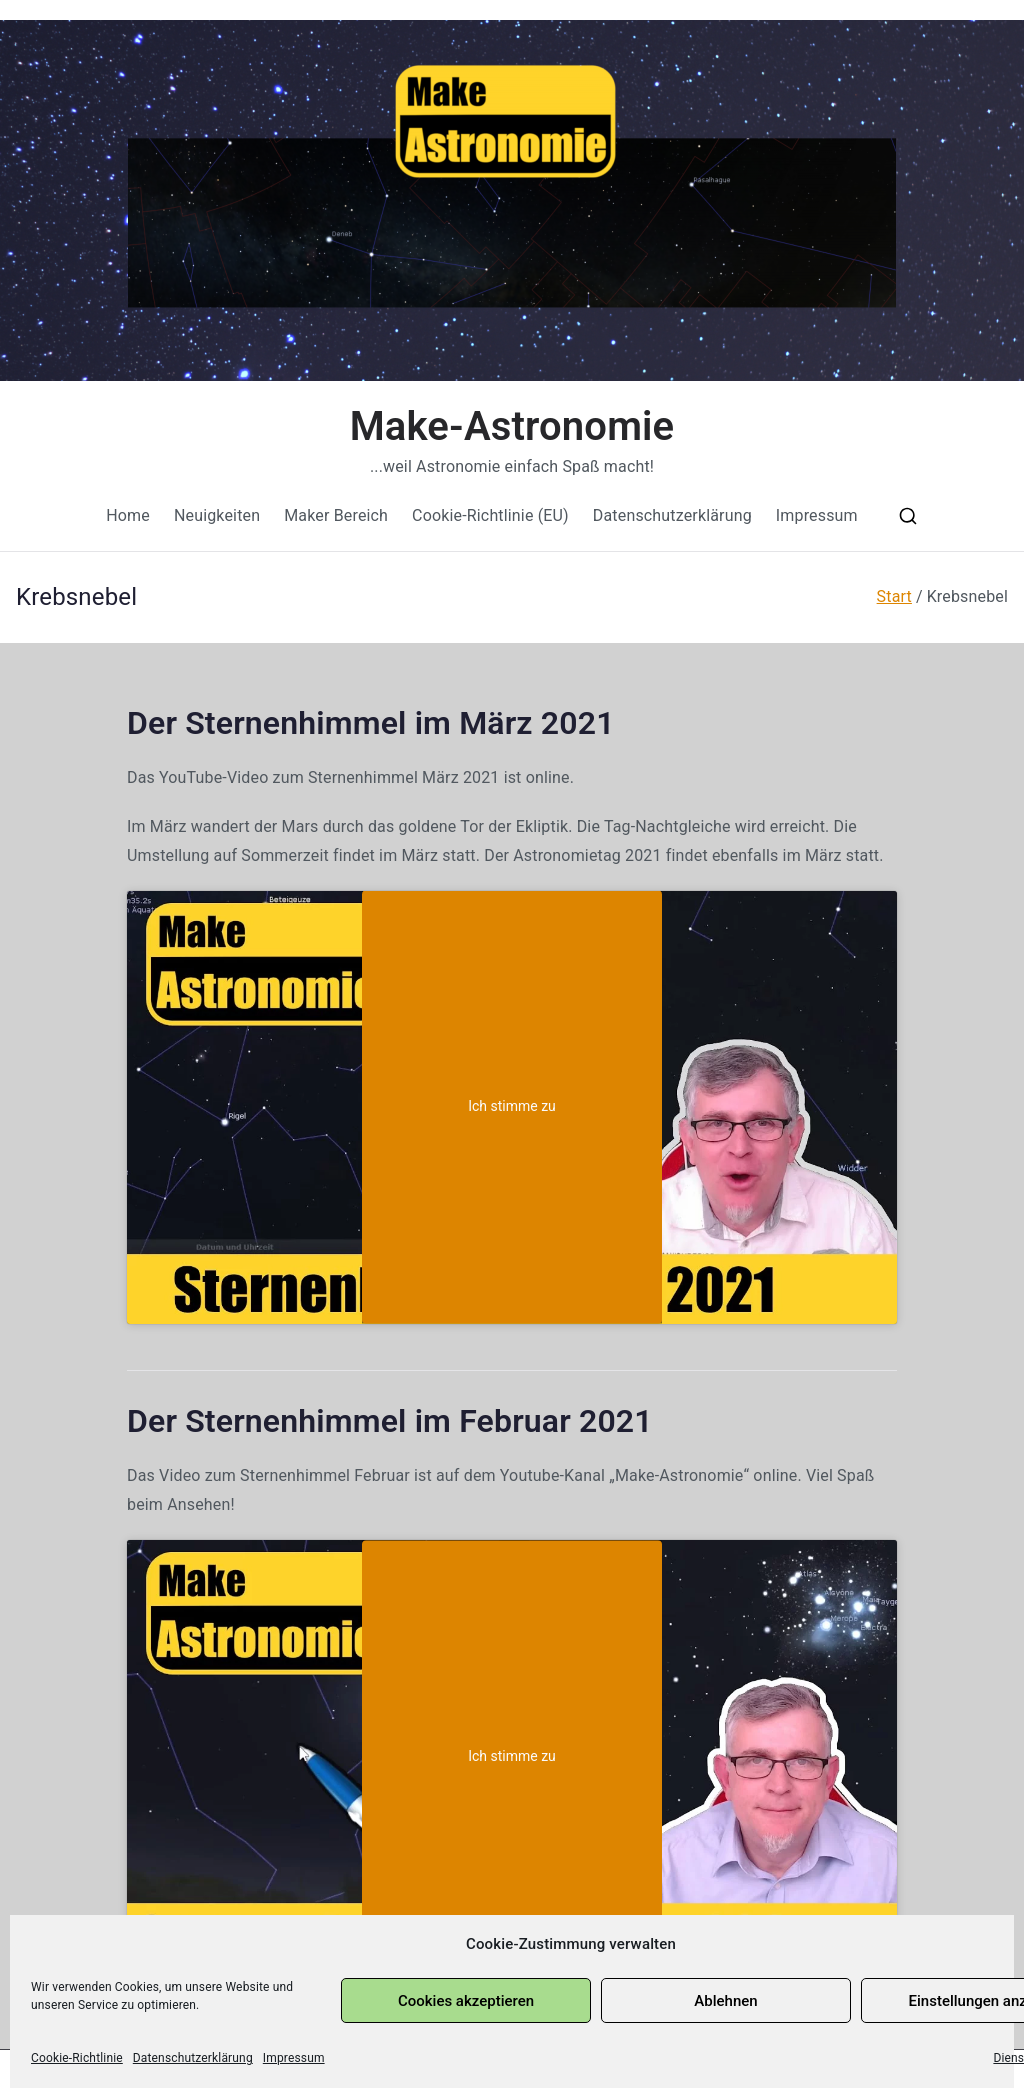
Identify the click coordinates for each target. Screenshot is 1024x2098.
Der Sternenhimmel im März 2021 (371, 723)
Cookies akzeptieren (466, 2001)
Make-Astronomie (512, 426)
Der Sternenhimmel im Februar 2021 (390, 1421)
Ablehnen (725, 2001)
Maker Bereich (336, 515)
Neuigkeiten (217, 515)
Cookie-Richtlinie (77, 2058)
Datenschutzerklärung (193, 2058)
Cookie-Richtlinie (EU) (490, 515)
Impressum (294, 2058)
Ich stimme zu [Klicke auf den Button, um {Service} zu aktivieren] (512, 1107)
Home (128, 515)
